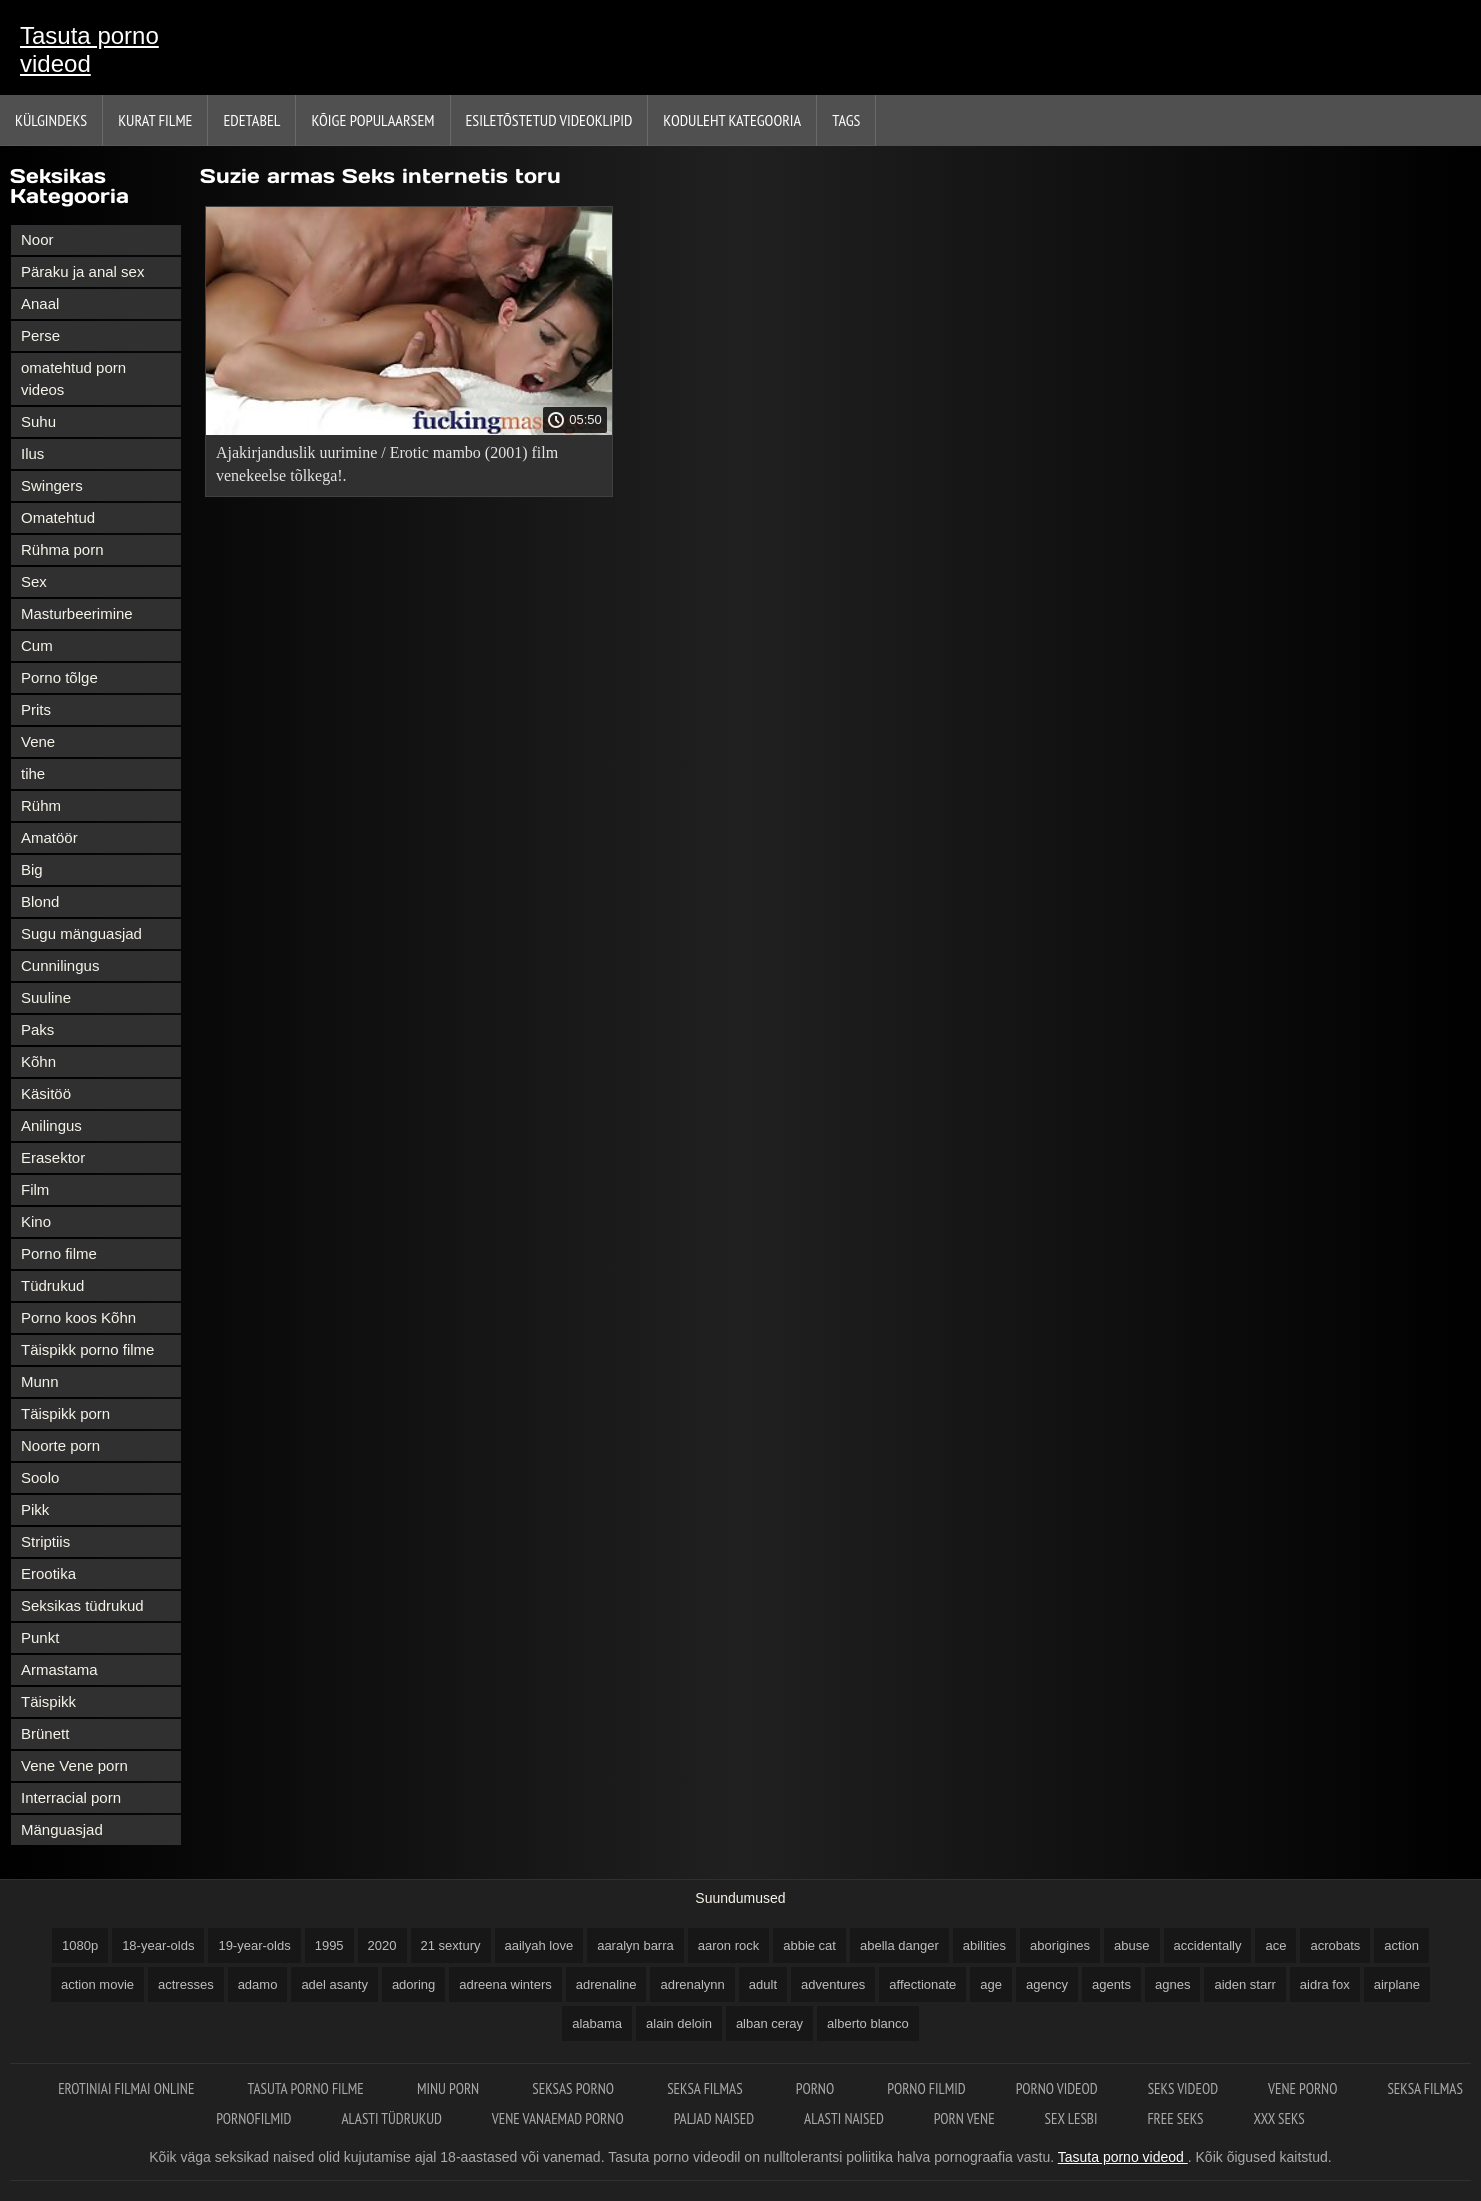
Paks (37, 1029)
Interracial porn (71, 1797)
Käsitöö (46, 1093)
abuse (1131, 1945)
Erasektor (53, 1157)
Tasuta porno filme (307, 2088)
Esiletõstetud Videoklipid (549, 120)
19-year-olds (254, 1945)
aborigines (1060, 1945)
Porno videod (1057, 2088)
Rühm (41, 805)
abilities (984, 1945)
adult (763, 1984)
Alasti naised (844, 2118)
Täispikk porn (65, 1413)
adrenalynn (692, 1984)
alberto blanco (868, 2023)
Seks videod (1183, 2088)
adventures (833, 1984)
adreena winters (505, 1984)
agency (1047, 1984)
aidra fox (1325, 1984)
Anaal (40, 303)
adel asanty (334, 1984)
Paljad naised (714, 2118)
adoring (413, 1984)
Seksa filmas (706, 2088)
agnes (1172, 1984)
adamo (258, 1984)
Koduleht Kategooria (732, 120)
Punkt (40, 1637)
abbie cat (809, 1945)
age (991, 1984)
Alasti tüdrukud (391, 2118)
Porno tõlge (59, 677)
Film (35, 1189)
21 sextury (451, 1945)
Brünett (45, 1733)
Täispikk (48, 1701)
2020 (382, 1945)
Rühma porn (62, 549)
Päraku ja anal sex (82, 271)
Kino (36, 1221)
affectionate (922, 1984)
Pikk (35, 1509)
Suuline (46, 997)
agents (1111, 1984)
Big (32, 869)
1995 (329, 1945)
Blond (40, 901)
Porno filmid (926, 2088)
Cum (37, 645)
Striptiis (45, 1541)
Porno (817, 2088)
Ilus (32, 453)
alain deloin (679, 2023)
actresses (186, 1984)
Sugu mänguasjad (81, 933)
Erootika (48, 1573)
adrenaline (606, 1984)
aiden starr (1244, 1984)
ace (1275, 1945)
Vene (38, 741)
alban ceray (769, 2023)
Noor (37, 239)
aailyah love (539, 1945)
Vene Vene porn (74, 1765)
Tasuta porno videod (89, 49)
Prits (36, 709)
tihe (33, 773)
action (1401, 1945)
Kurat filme (155, 120)
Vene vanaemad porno (558, 2118)
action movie (97, 1984)
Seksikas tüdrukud (82, 1605)
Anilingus (51, 1125)
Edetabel (251, 120)
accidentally (1208, 1945)
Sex (34, 581)
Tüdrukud (52, 1285)
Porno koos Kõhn (78, 1317)
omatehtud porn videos (73, 378)
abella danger (899, 1945)
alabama (597, 2023)
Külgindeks (51, 120)
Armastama (59, 1669)
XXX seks (1279, 2118)
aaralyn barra (635, 1945)
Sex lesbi (1071, 2118)
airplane (1397, 1984)
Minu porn (449, 2088)
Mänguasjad (62, 1829)
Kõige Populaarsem (372, 120)
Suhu (38, 421)
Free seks (1175, 2118)
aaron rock (728, 1945)
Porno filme (59, 1253)
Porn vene (964, 2118)
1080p (80, 1945)
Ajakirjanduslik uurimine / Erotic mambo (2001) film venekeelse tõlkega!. (387, 464)
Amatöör (49, 837)
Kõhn (38, 1061)
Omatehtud (58, 517)
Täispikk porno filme (87, 1349)
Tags (846, 120)
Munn (40, 1381)
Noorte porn (60, 1445)
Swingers (52, 485)
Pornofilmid (253, 2118)
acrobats (1335, 1945)
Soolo (40, 1477)
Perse (40, 335)
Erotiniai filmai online (127, 2088)
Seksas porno (574, 2088)
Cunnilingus (60, 965)
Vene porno (1302, 2088)
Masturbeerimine (77, 613)
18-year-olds (158, 1945)
